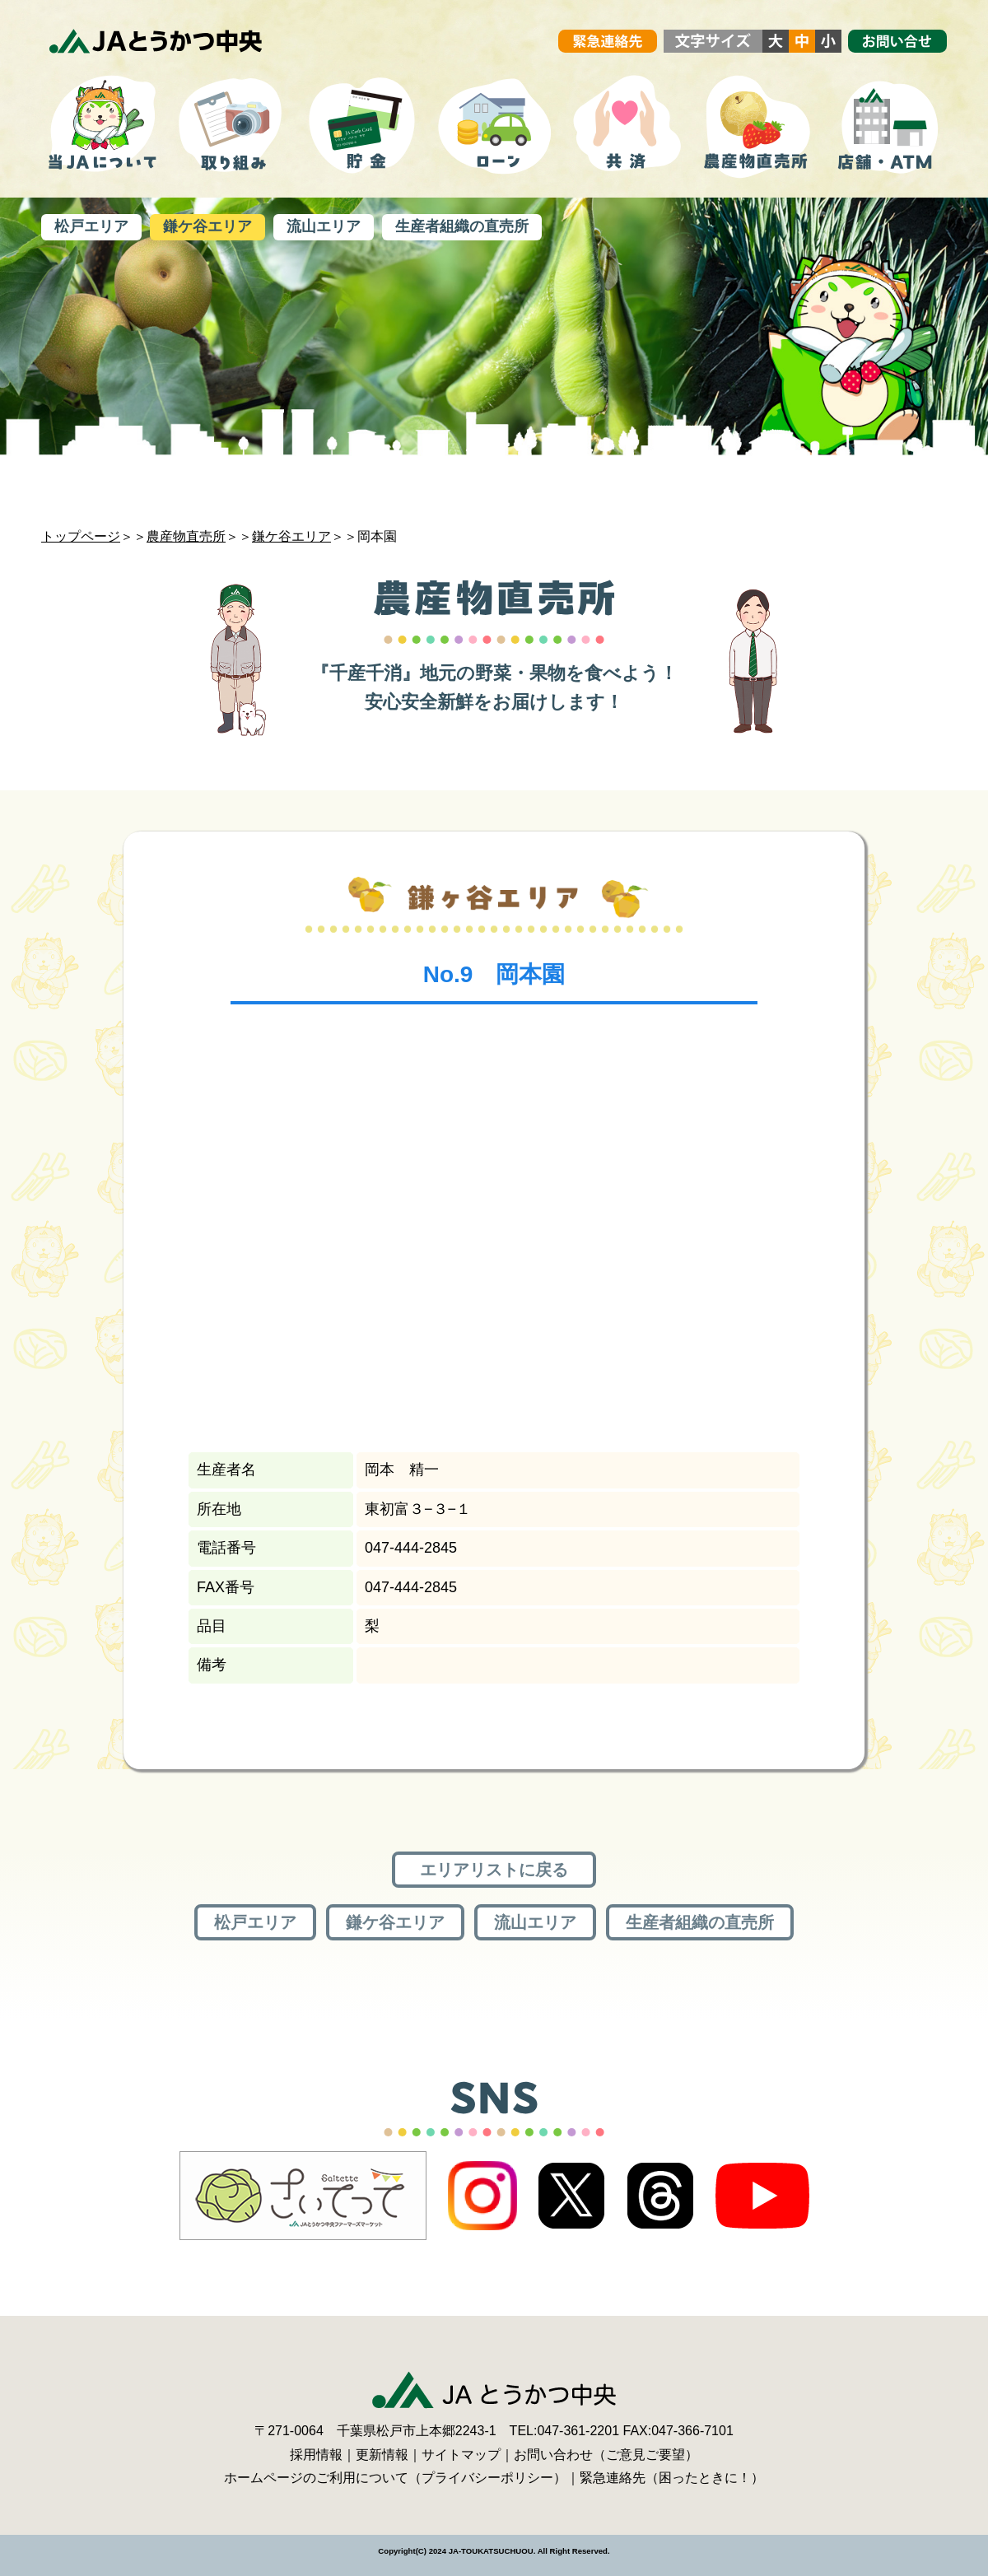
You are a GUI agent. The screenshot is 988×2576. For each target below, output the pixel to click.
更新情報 (382, 2455)
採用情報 (316, 2455)
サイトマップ (461, 2455)
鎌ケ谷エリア (291, 536)
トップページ (80, 536)
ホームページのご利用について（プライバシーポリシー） (395, 2478)
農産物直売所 (186, 536)
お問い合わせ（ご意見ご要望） (606, 2455)
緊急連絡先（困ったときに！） (672, 2478)
